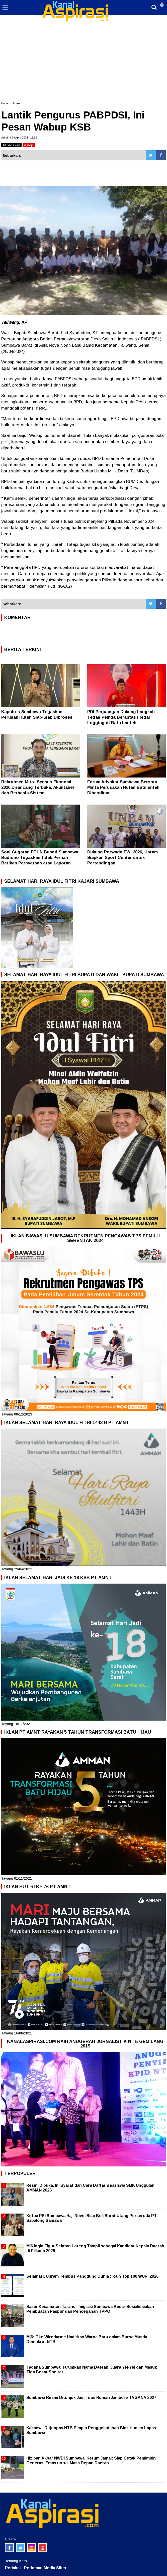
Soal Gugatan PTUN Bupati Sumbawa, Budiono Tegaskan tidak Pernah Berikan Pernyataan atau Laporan (40, 857)
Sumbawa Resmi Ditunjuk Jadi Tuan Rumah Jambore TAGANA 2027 (91, 2397)
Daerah (17, 103)
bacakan (11, 145)
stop (28, 145)
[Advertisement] (83, 38)
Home (5, 103)
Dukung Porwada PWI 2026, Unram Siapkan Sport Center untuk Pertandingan (122, 857)
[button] (161, 2)
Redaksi (13, 2568)
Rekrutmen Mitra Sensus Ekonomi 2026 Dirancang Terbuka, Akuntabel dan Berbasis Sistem (37, 787)
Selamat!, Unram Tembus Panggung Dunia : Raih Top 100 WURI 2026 (92, 2276)
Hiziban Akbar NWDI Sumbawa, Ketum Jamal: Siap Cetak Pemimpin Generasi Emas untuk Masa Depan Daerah (91, 2460)
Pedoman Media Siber (45, 2568)
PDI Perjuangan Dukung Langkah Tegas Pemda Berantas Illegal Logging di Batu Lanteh (121, 717)
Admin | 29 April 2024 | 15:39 (19, 137)
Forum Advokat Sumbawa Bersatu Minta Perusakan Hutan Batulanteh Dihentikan (123, 787)
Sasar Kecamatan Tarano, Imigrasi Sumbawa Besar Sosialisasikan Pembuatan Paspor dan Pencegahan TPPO (90, 2308)
